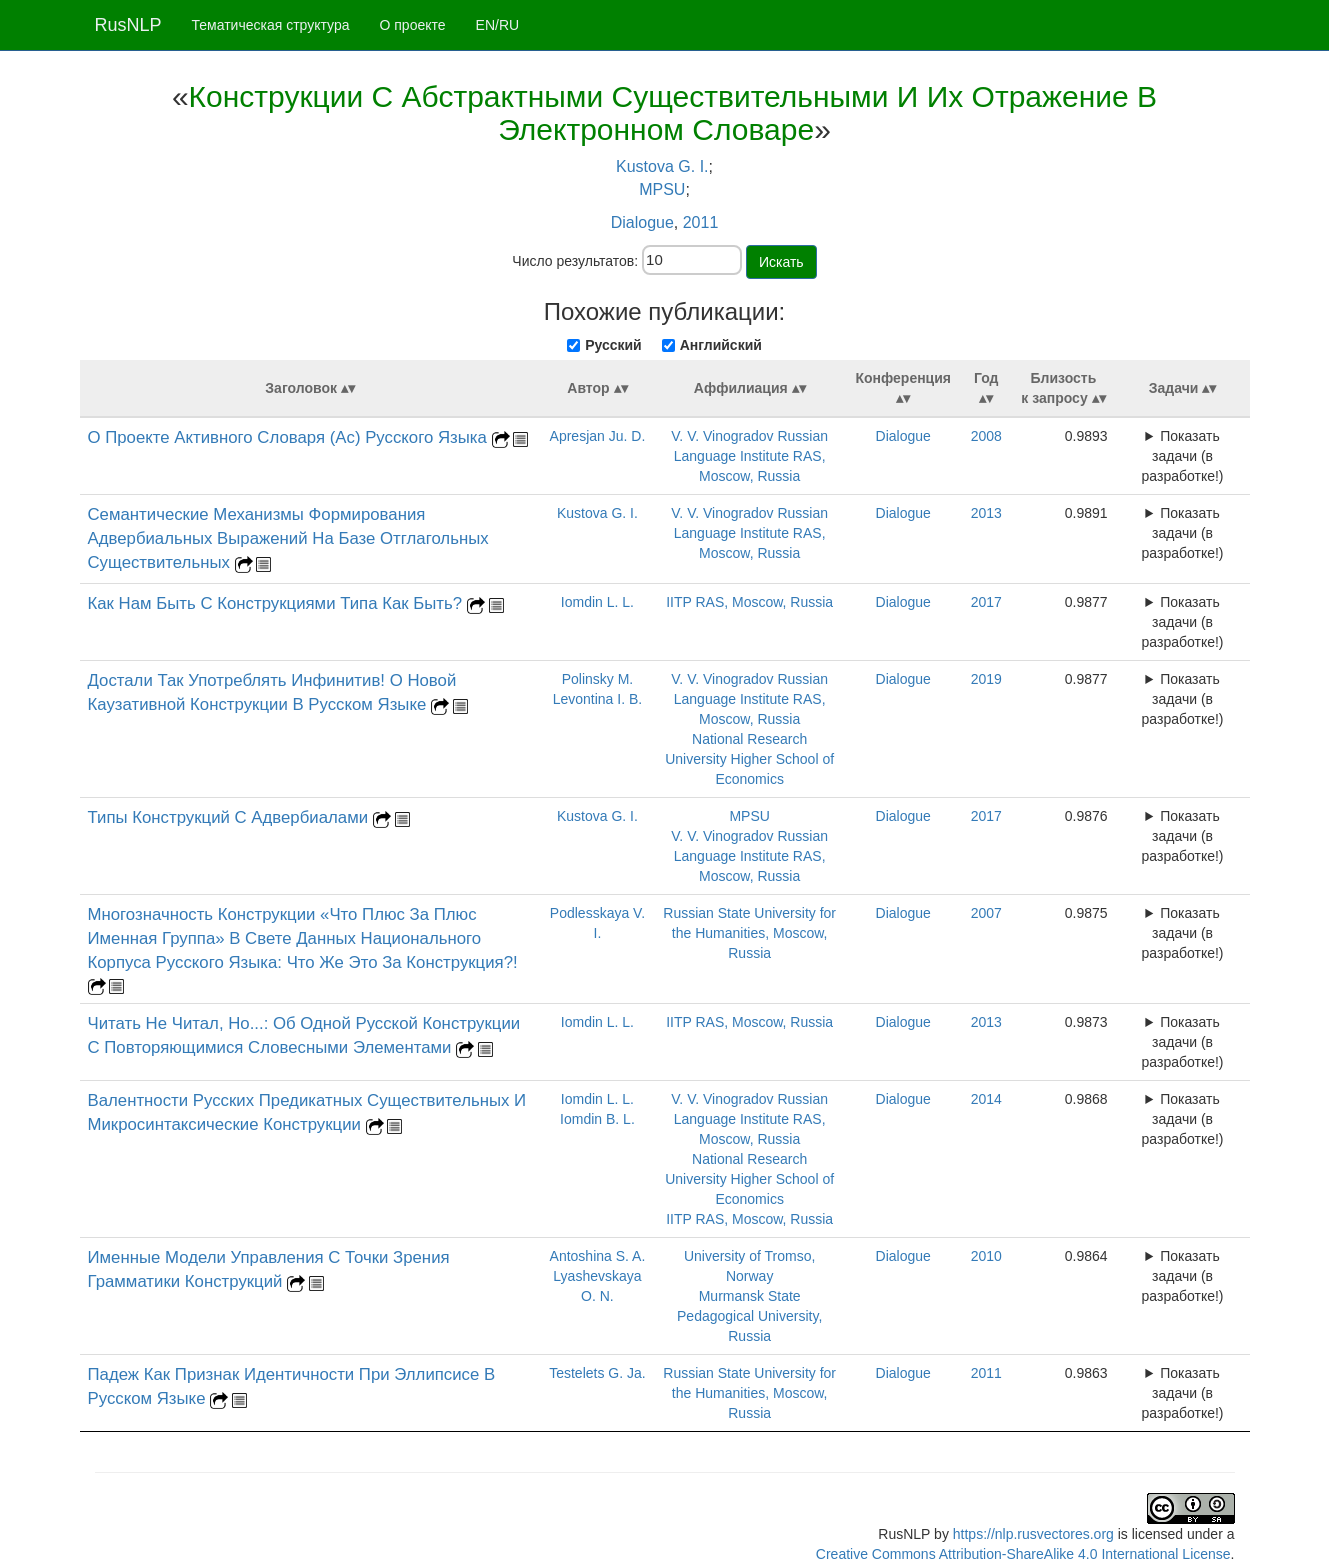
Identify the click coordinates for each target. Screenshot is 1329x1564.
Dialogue (642, 222)
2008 (986, 436)
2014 (986, 1099)
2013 (986, 513)
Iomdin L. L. (597, 602)
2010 (986, 1256)
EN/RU (498, 25)
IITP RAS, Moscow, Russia (749, 602)
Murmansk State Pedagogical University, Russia (749, 1316)
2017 (986, 602)
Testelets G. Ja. (597, 1373)
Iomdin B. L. (597, 1119)
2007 (986, 913)
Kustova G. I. (662, 166)
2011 (701, 222)
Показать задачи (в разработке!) (1183, 456)
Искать (781, 262)
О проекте (413, 25)
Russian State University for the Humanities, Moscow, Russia (749, 933)
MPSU (662, 189)
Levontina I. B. (598, 699)
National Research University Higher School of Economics (749, 759)
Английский (721, 345)
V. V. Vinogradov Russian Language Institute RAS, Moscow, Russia (749, 456)
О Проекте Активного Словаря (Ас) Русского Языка (290, 437)
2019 (986, 679)
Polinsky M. (598, 679)
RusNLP (128, 25)
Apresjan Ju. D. (598, 436)
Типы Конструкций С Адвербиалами (230, 817)
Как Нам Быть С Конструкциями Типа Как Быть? (277, 603)
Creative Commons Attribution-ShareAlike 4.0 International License (1023, 1554)
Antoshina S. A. (598, 1256)
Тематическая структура (271, 25)
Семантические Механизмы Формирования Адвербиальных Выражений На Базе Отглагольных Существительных (288, 538)
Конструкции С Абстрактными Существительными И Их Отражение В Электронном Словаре (673, 113)
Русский (613, 345)
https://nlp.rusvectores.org (1033, 1534)
